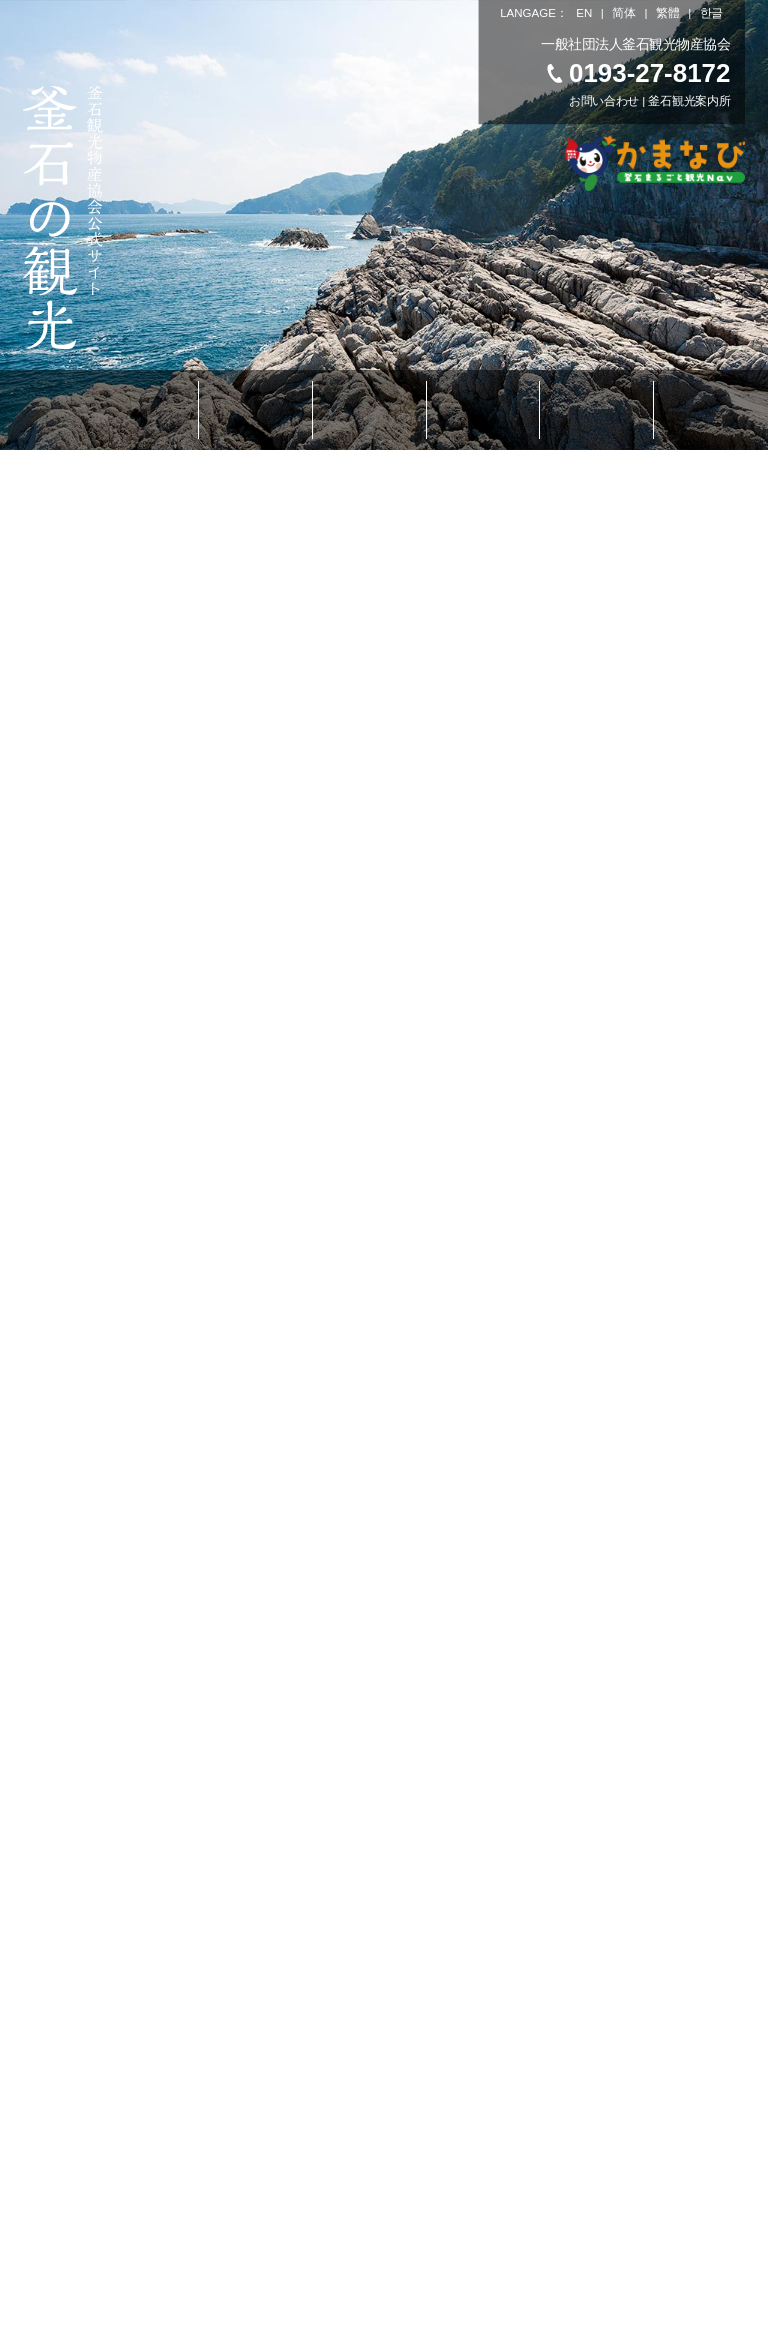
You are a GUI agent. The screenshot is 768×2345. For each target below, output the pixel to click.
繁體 (667, 13)
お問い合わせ (604, 102)
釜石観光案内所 (690, 102)
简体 (624, 13)
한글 (711, 13)
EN (584, 13)
